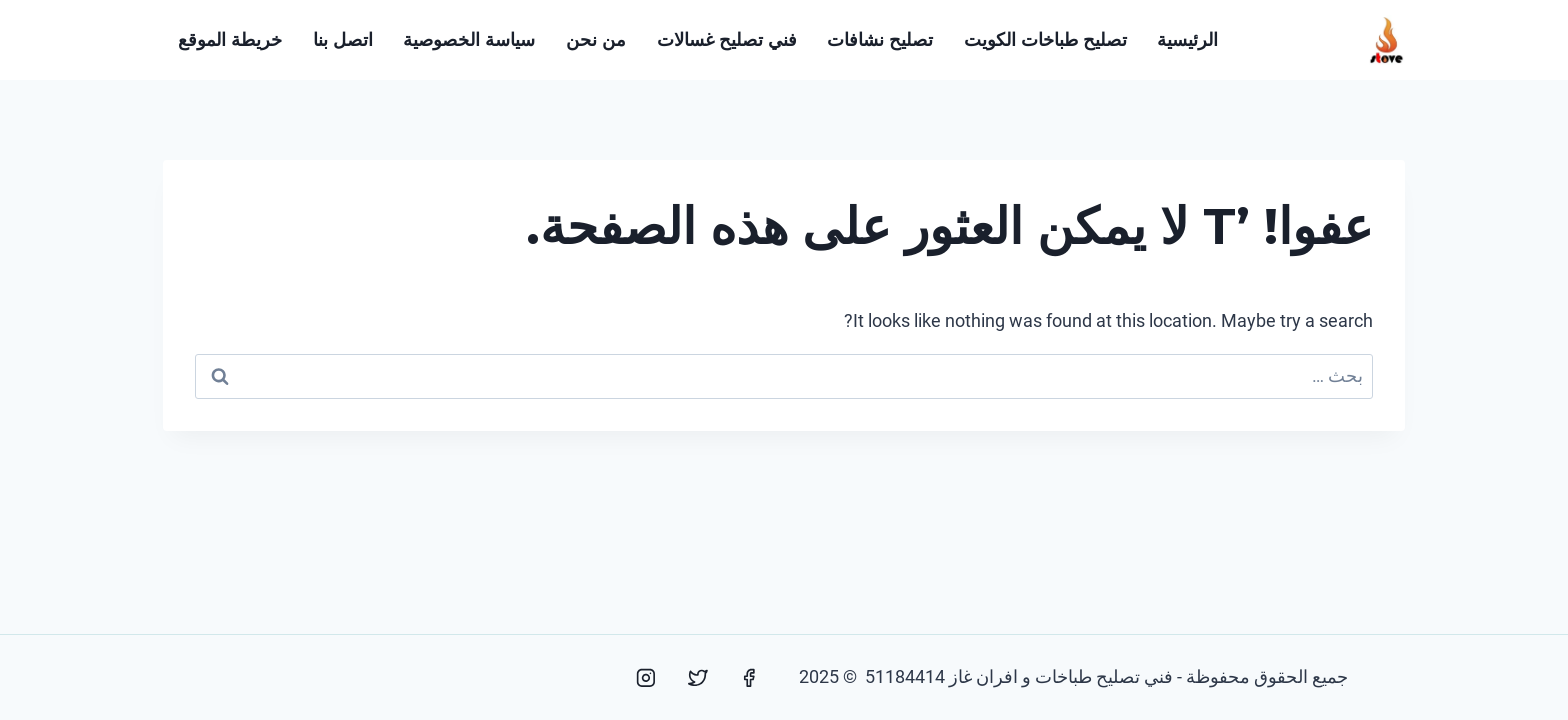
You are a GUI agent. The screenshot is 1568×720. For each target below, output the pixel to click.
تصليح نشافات (880, 40)
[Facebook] (749, 678)
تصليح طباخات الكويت (1045, 40)
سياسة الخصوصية (469, 40)
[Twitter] (698, 678)
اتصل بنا (343, 40)
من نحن (596, 40)
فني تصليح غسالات (727, 40)
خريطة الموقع (230, 40)
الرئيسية (1187, 40)
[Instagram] (646, 678)
